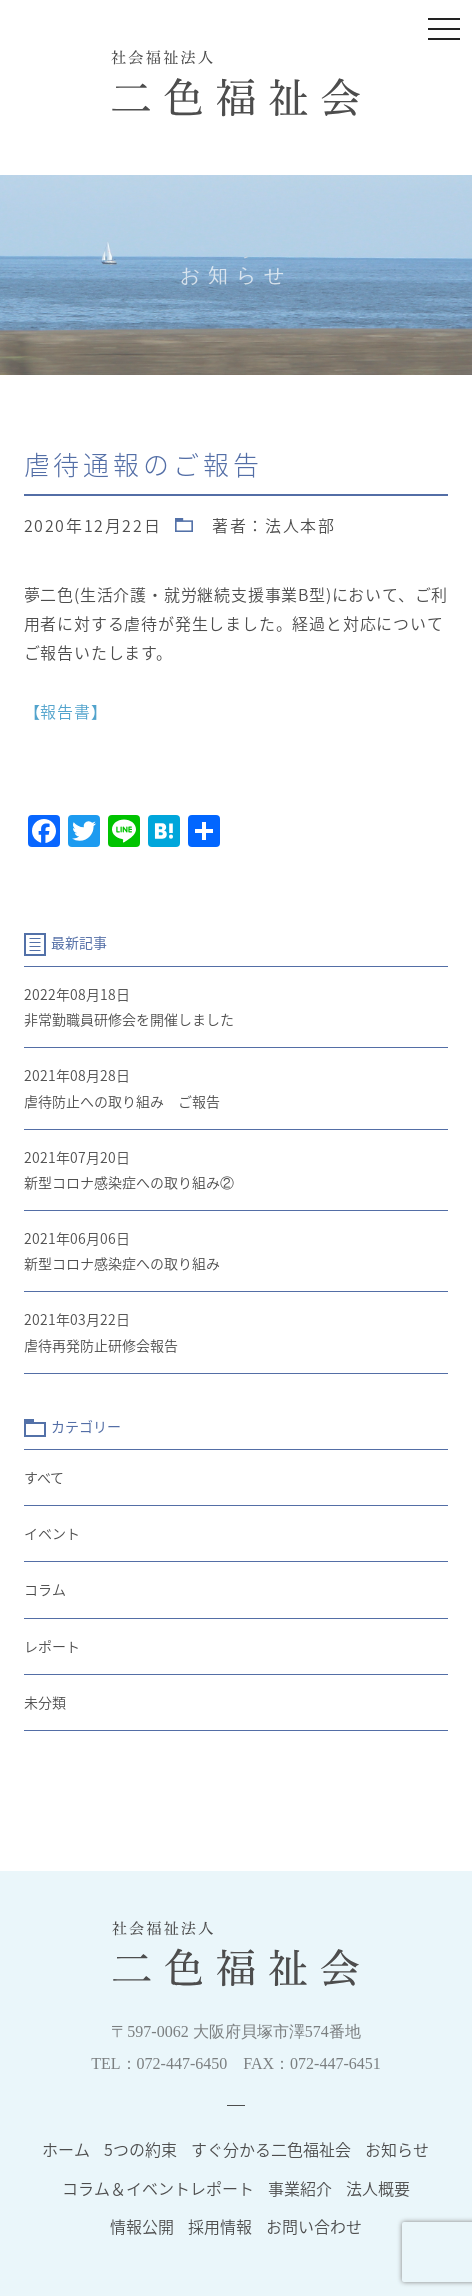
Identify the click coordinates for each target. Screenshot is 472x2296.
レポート (52, 1646)
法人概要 (378, 2188)
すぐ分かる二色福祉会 (271, 2149)
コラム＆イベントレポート (158, 2188)
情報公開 (142, 2226)
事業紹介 (300, 2188)
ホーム (66, 2149)
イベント (52, 1533)
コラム (45, 1589)
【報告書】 (66, 711)
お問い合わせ (314, 2226)
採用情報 (220, 2226)
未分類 (45, 1702)
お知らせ (397, 2149)
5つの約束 (140, 2149)
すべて (44, 1477)
